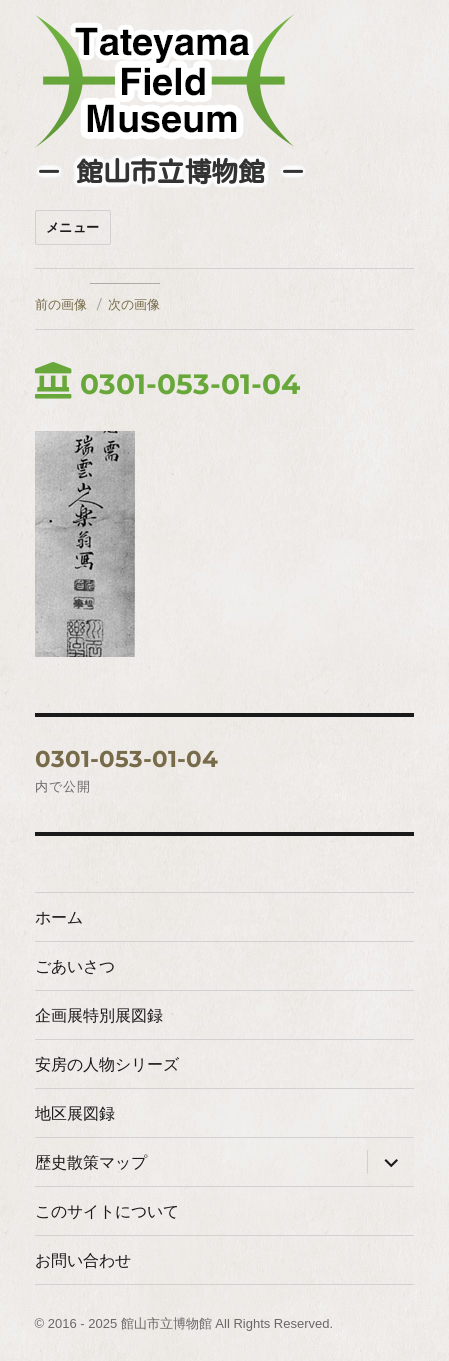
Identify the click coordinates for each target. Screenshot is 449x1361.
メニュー (73, 227)
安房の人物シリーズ (107, 1064)
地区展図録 (75, 1113)
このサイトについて (107, 1211)
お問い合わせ (83, 1260)
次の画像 (134, 304)
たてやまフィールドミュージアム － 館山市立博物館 (165, 81)
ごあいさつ (75, 966)
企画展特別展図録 (99, 1015)
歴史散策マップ (91, 1162)
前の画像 (61, 304)
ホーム (59, 917)
